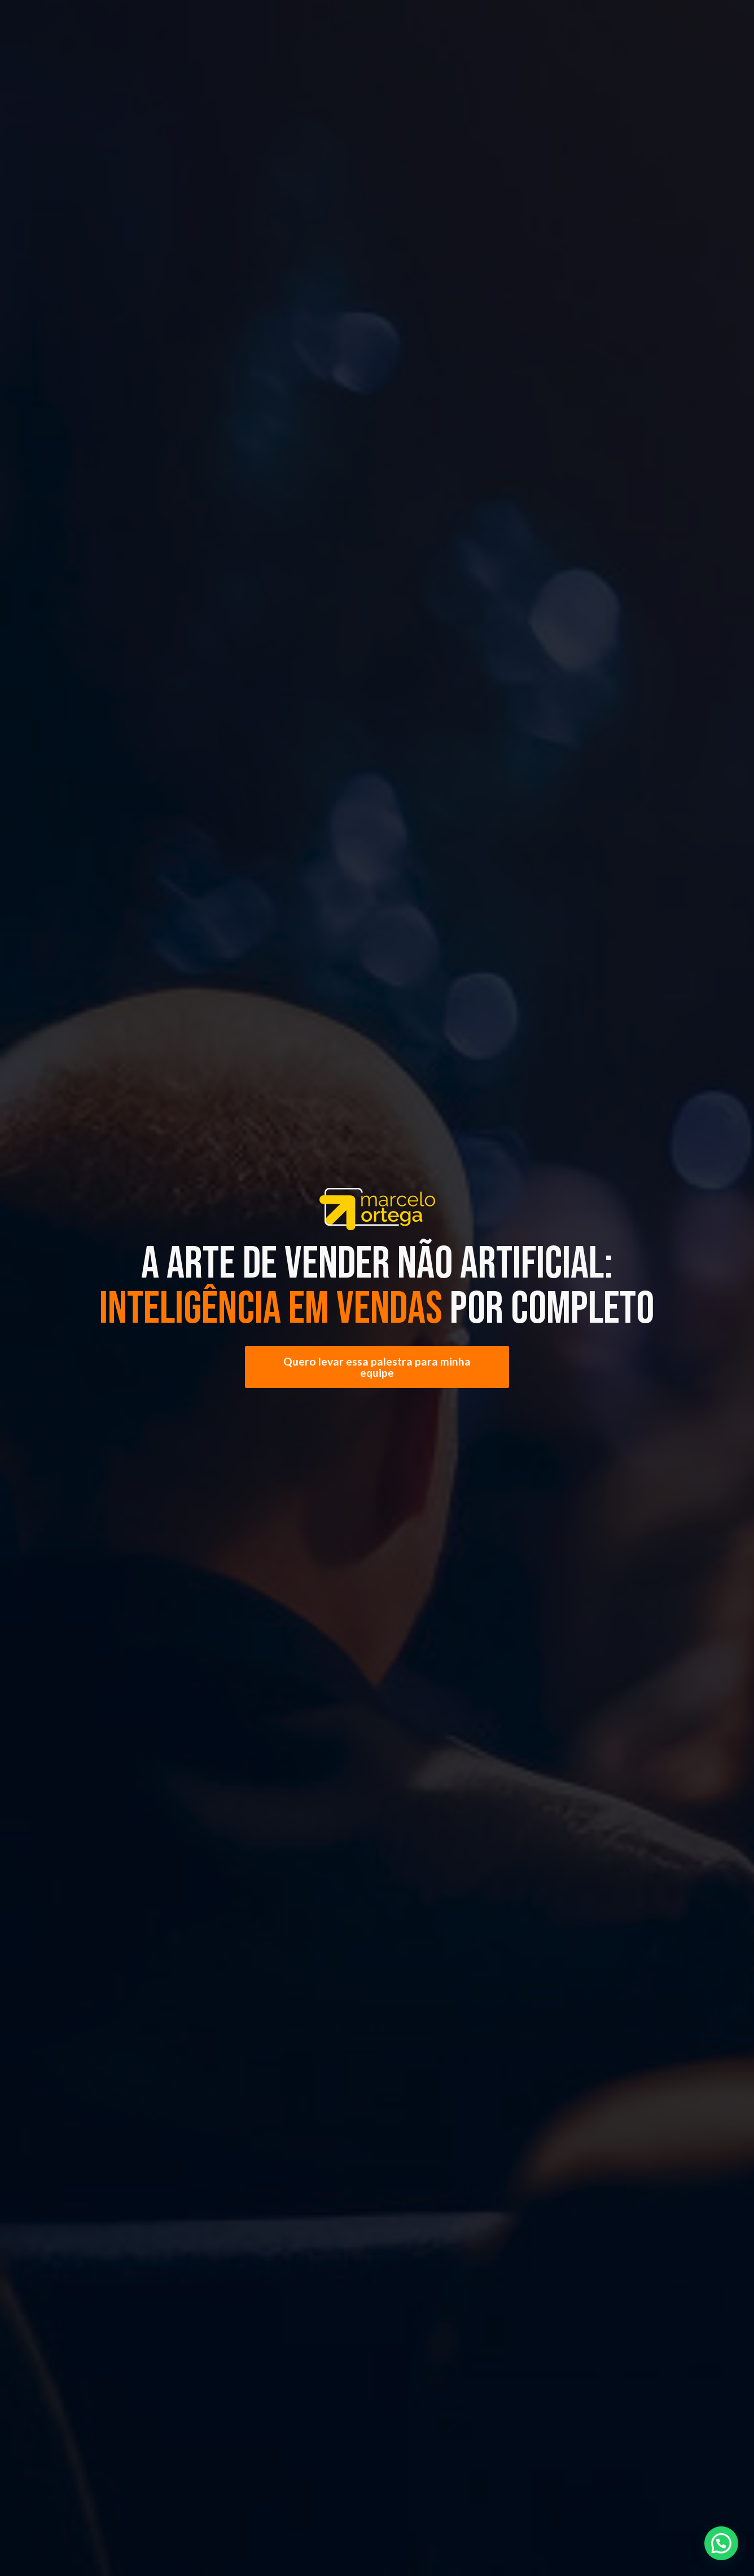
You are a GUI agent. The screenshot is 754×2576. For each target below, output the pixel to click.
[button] (721, 2543)
